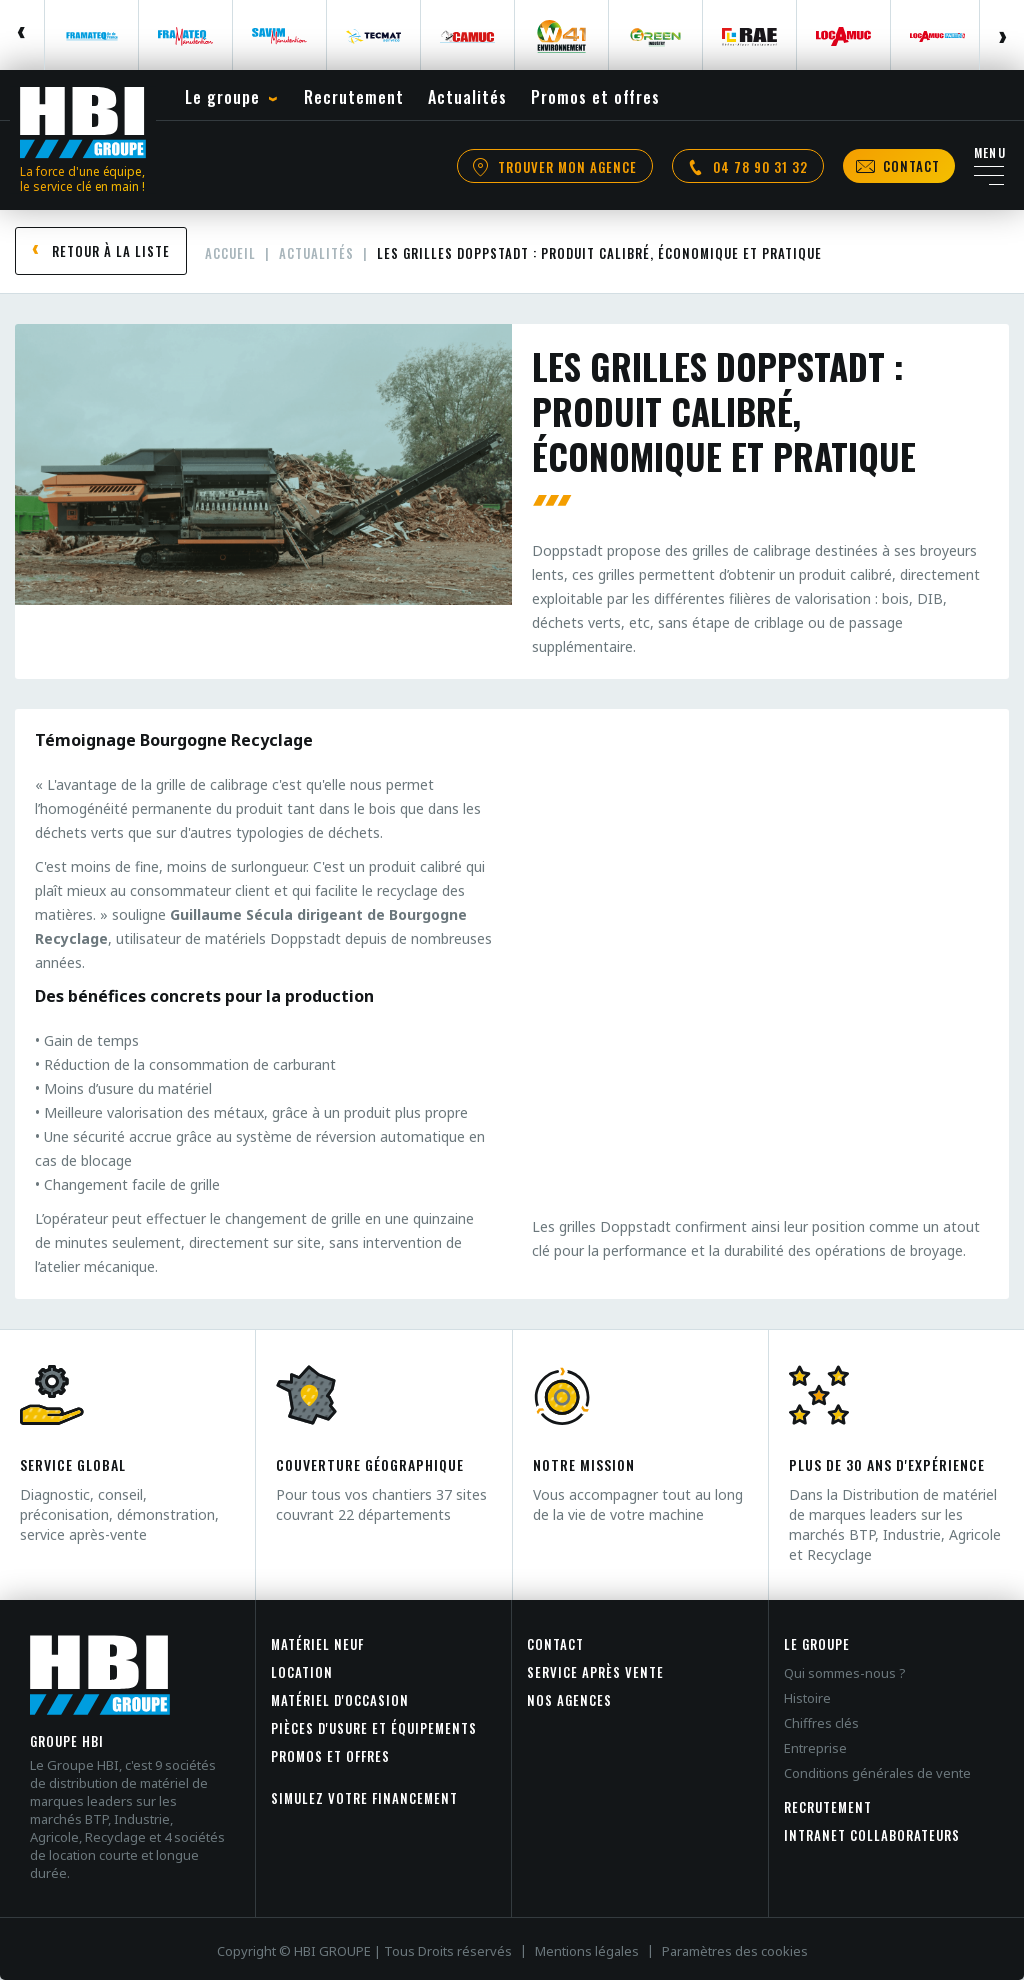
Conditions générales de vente (877, 1773)
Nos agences (569, 1700)
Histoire (807, 1698)
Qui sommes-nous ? (845, 1673)
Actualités (316, 253)
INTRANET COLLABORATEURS (872, 1835)
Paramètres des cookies (735, 1951)
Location (302, 1672)
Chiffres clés (821, 1723)
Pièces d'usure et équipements (374, 1728)
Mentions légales (587, 1951)
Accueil (230, 253)
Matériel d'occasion (340, 1700)
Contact (555, 1644)
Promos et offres (330, 1756)
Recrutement (828, 1807)
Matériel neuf (317, 1644)
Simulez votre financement (364, 1798)
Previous (22, 35)
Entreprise (815, 1748)
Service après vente (595, 1672)
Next (1001, 35)
